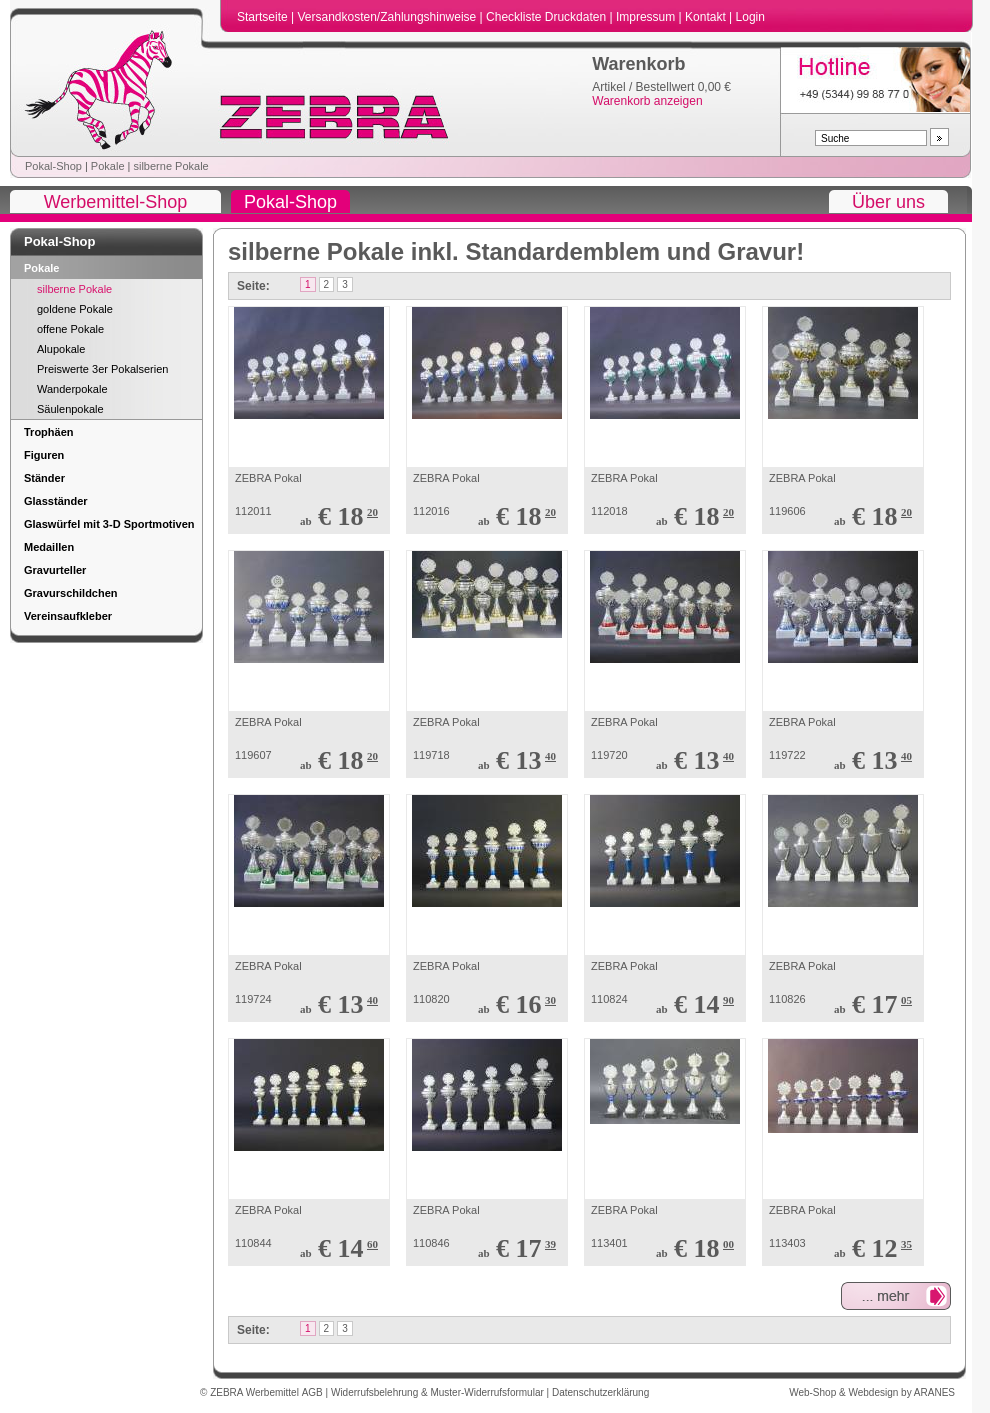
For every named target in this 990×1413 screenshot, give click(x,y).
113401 (609, 1243)
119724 (253, 999)
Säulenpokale (70, 409)
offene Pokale (70, 329)
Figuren (44, 455)
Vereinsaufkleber (68, 616)
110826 (787, 999)
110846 (431, 1243)
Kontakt (707, 17)
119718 (431, 755)
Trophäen (49, 432)
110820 (431, 999)
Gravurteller (55, 570)
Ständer (44, 478)
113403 (787, 1243)
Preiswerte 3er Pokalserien (102, 369)
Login (750, 17)
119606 (787, 511)
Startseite (264, 17)
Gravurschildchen (71, 593)
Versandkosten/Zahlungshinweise (388, 17)
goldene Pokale (75, 309)
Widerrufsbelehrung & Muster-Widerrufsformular (439, 1392)
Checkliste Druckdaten (547, 17)
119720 (609, 755)
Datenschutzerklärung (600, 1392)
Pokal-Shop (53, 166)
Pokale (108, 166)
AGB (314, 1392)
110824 (609, 999)
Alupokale (61, 349)
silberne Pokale (170, 166)
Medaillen (49, 547)
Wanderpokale (72, 389)
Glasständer (56, 501)
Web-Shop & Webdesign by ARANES (872, 1392)
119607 (253, 755)
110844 (253, 1243)
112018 (609, 511)
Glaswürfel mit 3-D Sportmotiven (109, 524)
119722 (787, 755)
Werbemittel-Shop (116, 202)
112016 (431, 511)
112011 (253, 511)
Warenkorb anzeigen (647, 101)
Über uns (888, 202)
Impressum (647, 17)
